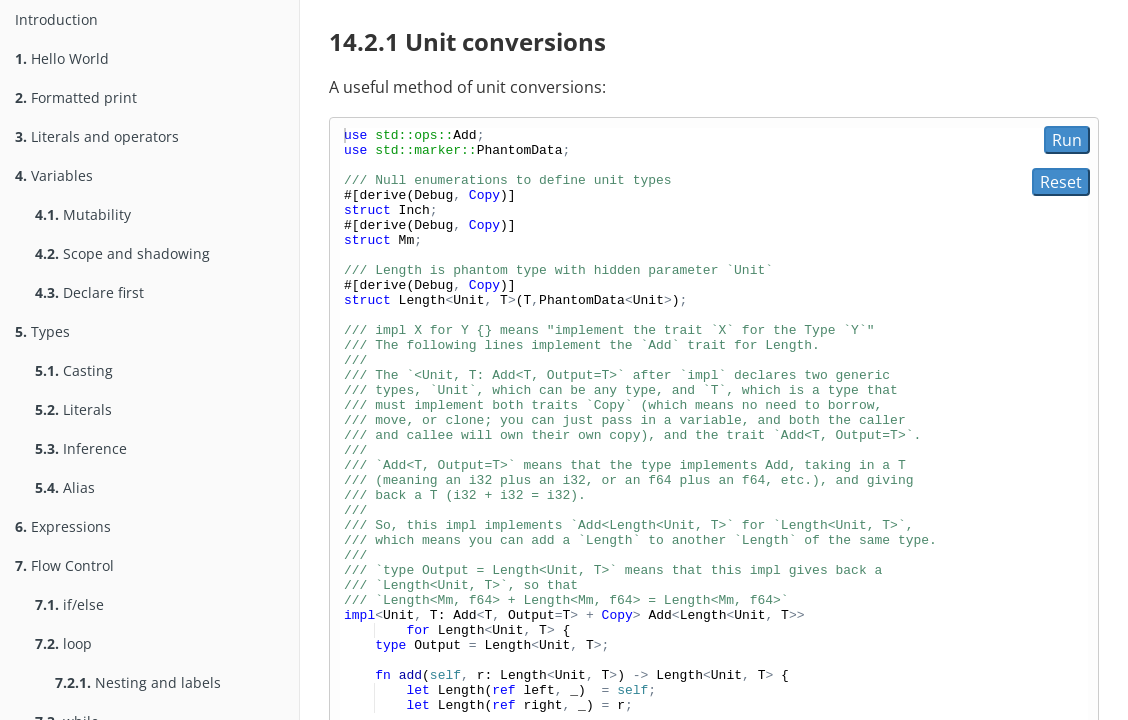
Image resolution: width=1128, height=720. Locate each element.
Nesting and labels (138, 682)
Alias (65, 487)
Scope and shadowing (122, 253)
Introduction (56, 19)
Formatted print (76, 97)
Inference (81, 448)
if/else (69, 604)
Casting (74, 370)
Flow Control (64, 565)
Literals (73, 409)
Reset (1061, 182)
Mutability (83, 214)
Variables (54, 175)
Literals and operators (97, 136)
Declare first (89, 292)
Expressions (63, 526)
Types (42, 331)
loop (63, 643)
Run (1067, 140)
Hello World (62, 58)
